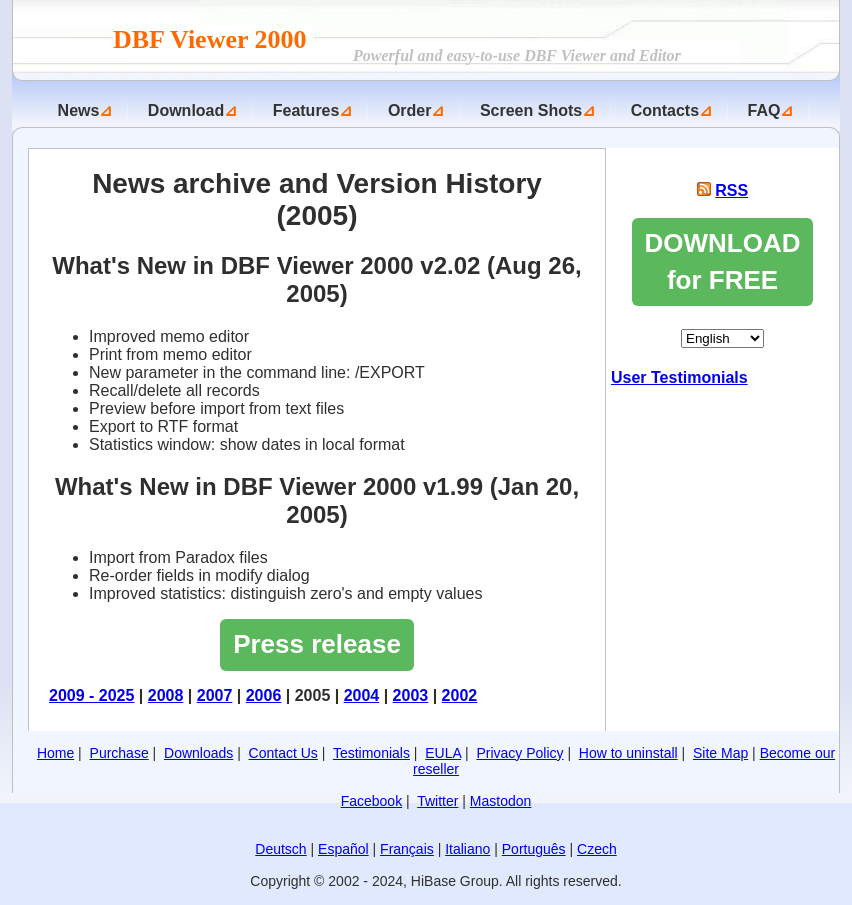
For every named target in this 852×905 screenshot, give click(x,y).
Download (186, 110)
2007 (215, 695)
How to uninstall (628, 753)
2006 (264, 695)
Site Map (720, 753)
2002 (460, 695)
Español (343, 849)
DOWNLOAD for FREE (723, 261)
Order (410, 110)
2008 (166, 695)
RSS (731, 190)
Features (306, 110)
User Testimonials (679, 377)
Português (534, 849)
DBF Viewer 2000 (213, 39)
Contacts (665, 110)
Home (55, 753)
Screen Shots (531, 110)
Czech (597, 849)
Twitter (437, 801)
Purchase (119, 753)
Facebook (371, 801)
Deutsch (280, 849)
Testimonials (371, 753)
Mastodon (500, 801)
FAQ (764, 110)
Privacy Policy (519, 753)
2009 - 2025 (91, 695)
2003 (411, 695)
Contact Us (283, 753)
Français (407, 849)
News (79, 110)
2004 (362, 695)
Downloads (198, 753)
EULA (443, 753)
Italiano (467, 849)
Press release (317, 644)
